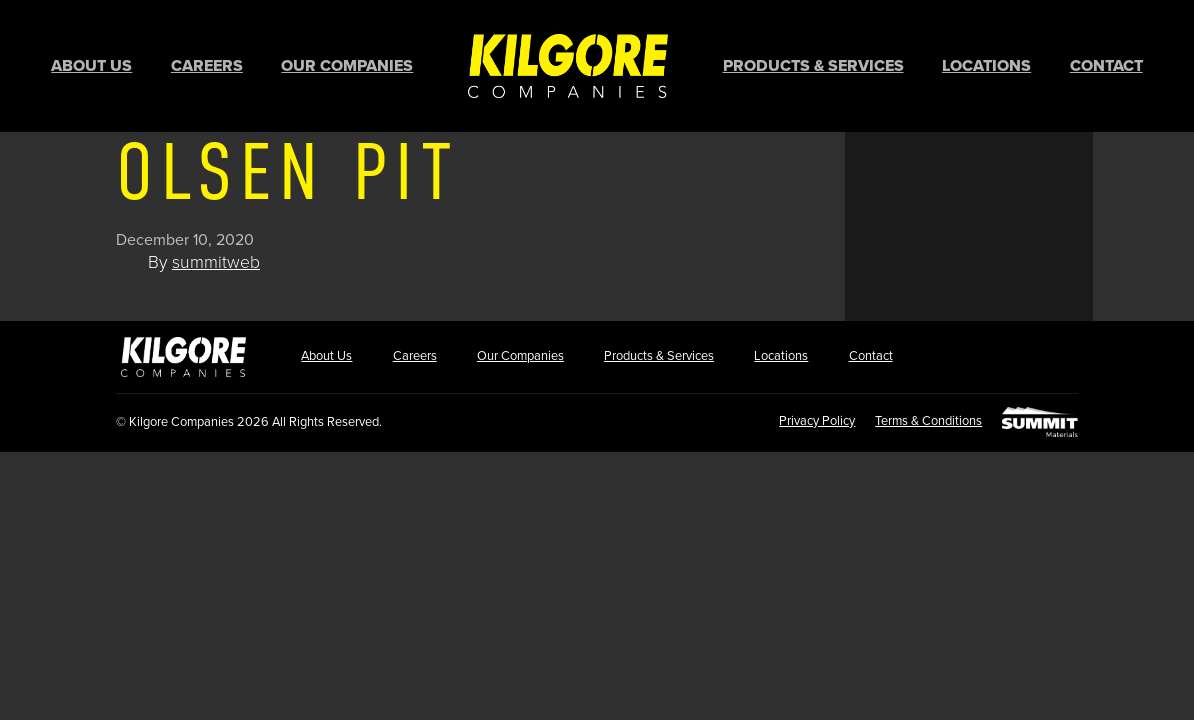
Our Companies (347, 65)
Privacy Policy (809, 418)
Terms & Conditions (924, 418)
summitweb (216, 259)
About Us (91, 65)
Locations (986, 65)
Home (568, 64)
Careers (207, 65)
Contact (1106, 65)
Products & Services (813, 65)
